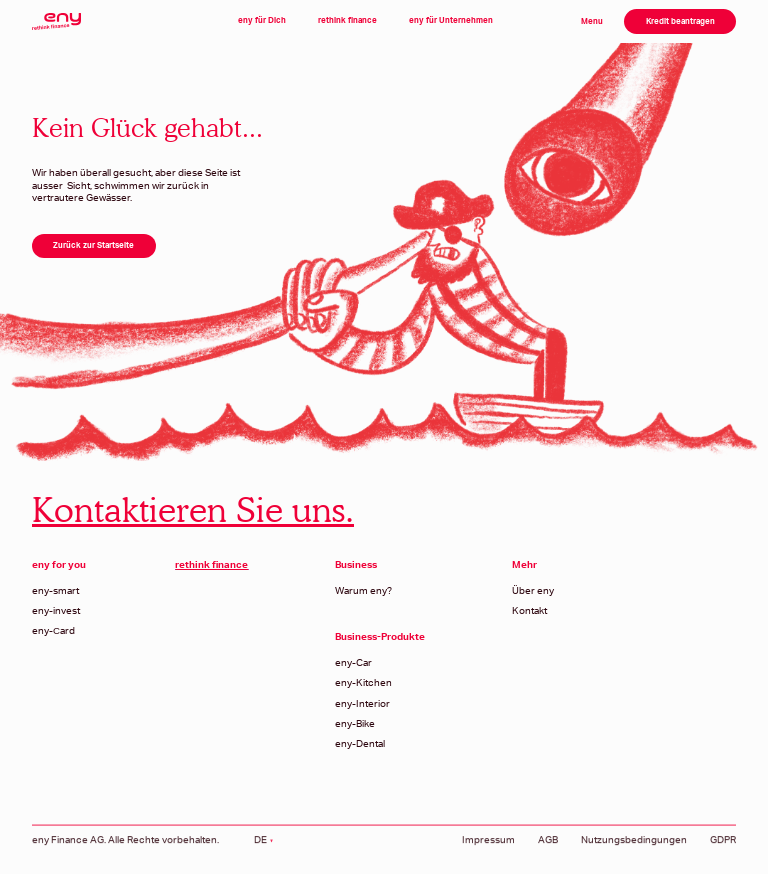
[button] (263, 849)
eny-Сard (53, 631)
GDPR (723, 849)
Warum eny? (363, 591)
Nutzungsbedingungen (634, 849)
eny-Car (353, 663)
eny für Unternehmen (451, 20)
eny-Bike (355, 724)
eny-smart (55, 591)
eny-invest (56, 611)
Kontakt (529, 611)
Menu (592, 21)
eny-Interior (362, 704)
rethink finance (347, 20)
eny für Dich (262, 20)
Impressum (488, 849)
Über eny (533, 591)
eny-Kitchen (363, 683)
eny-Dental (360, 744)
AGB (548, 849)
